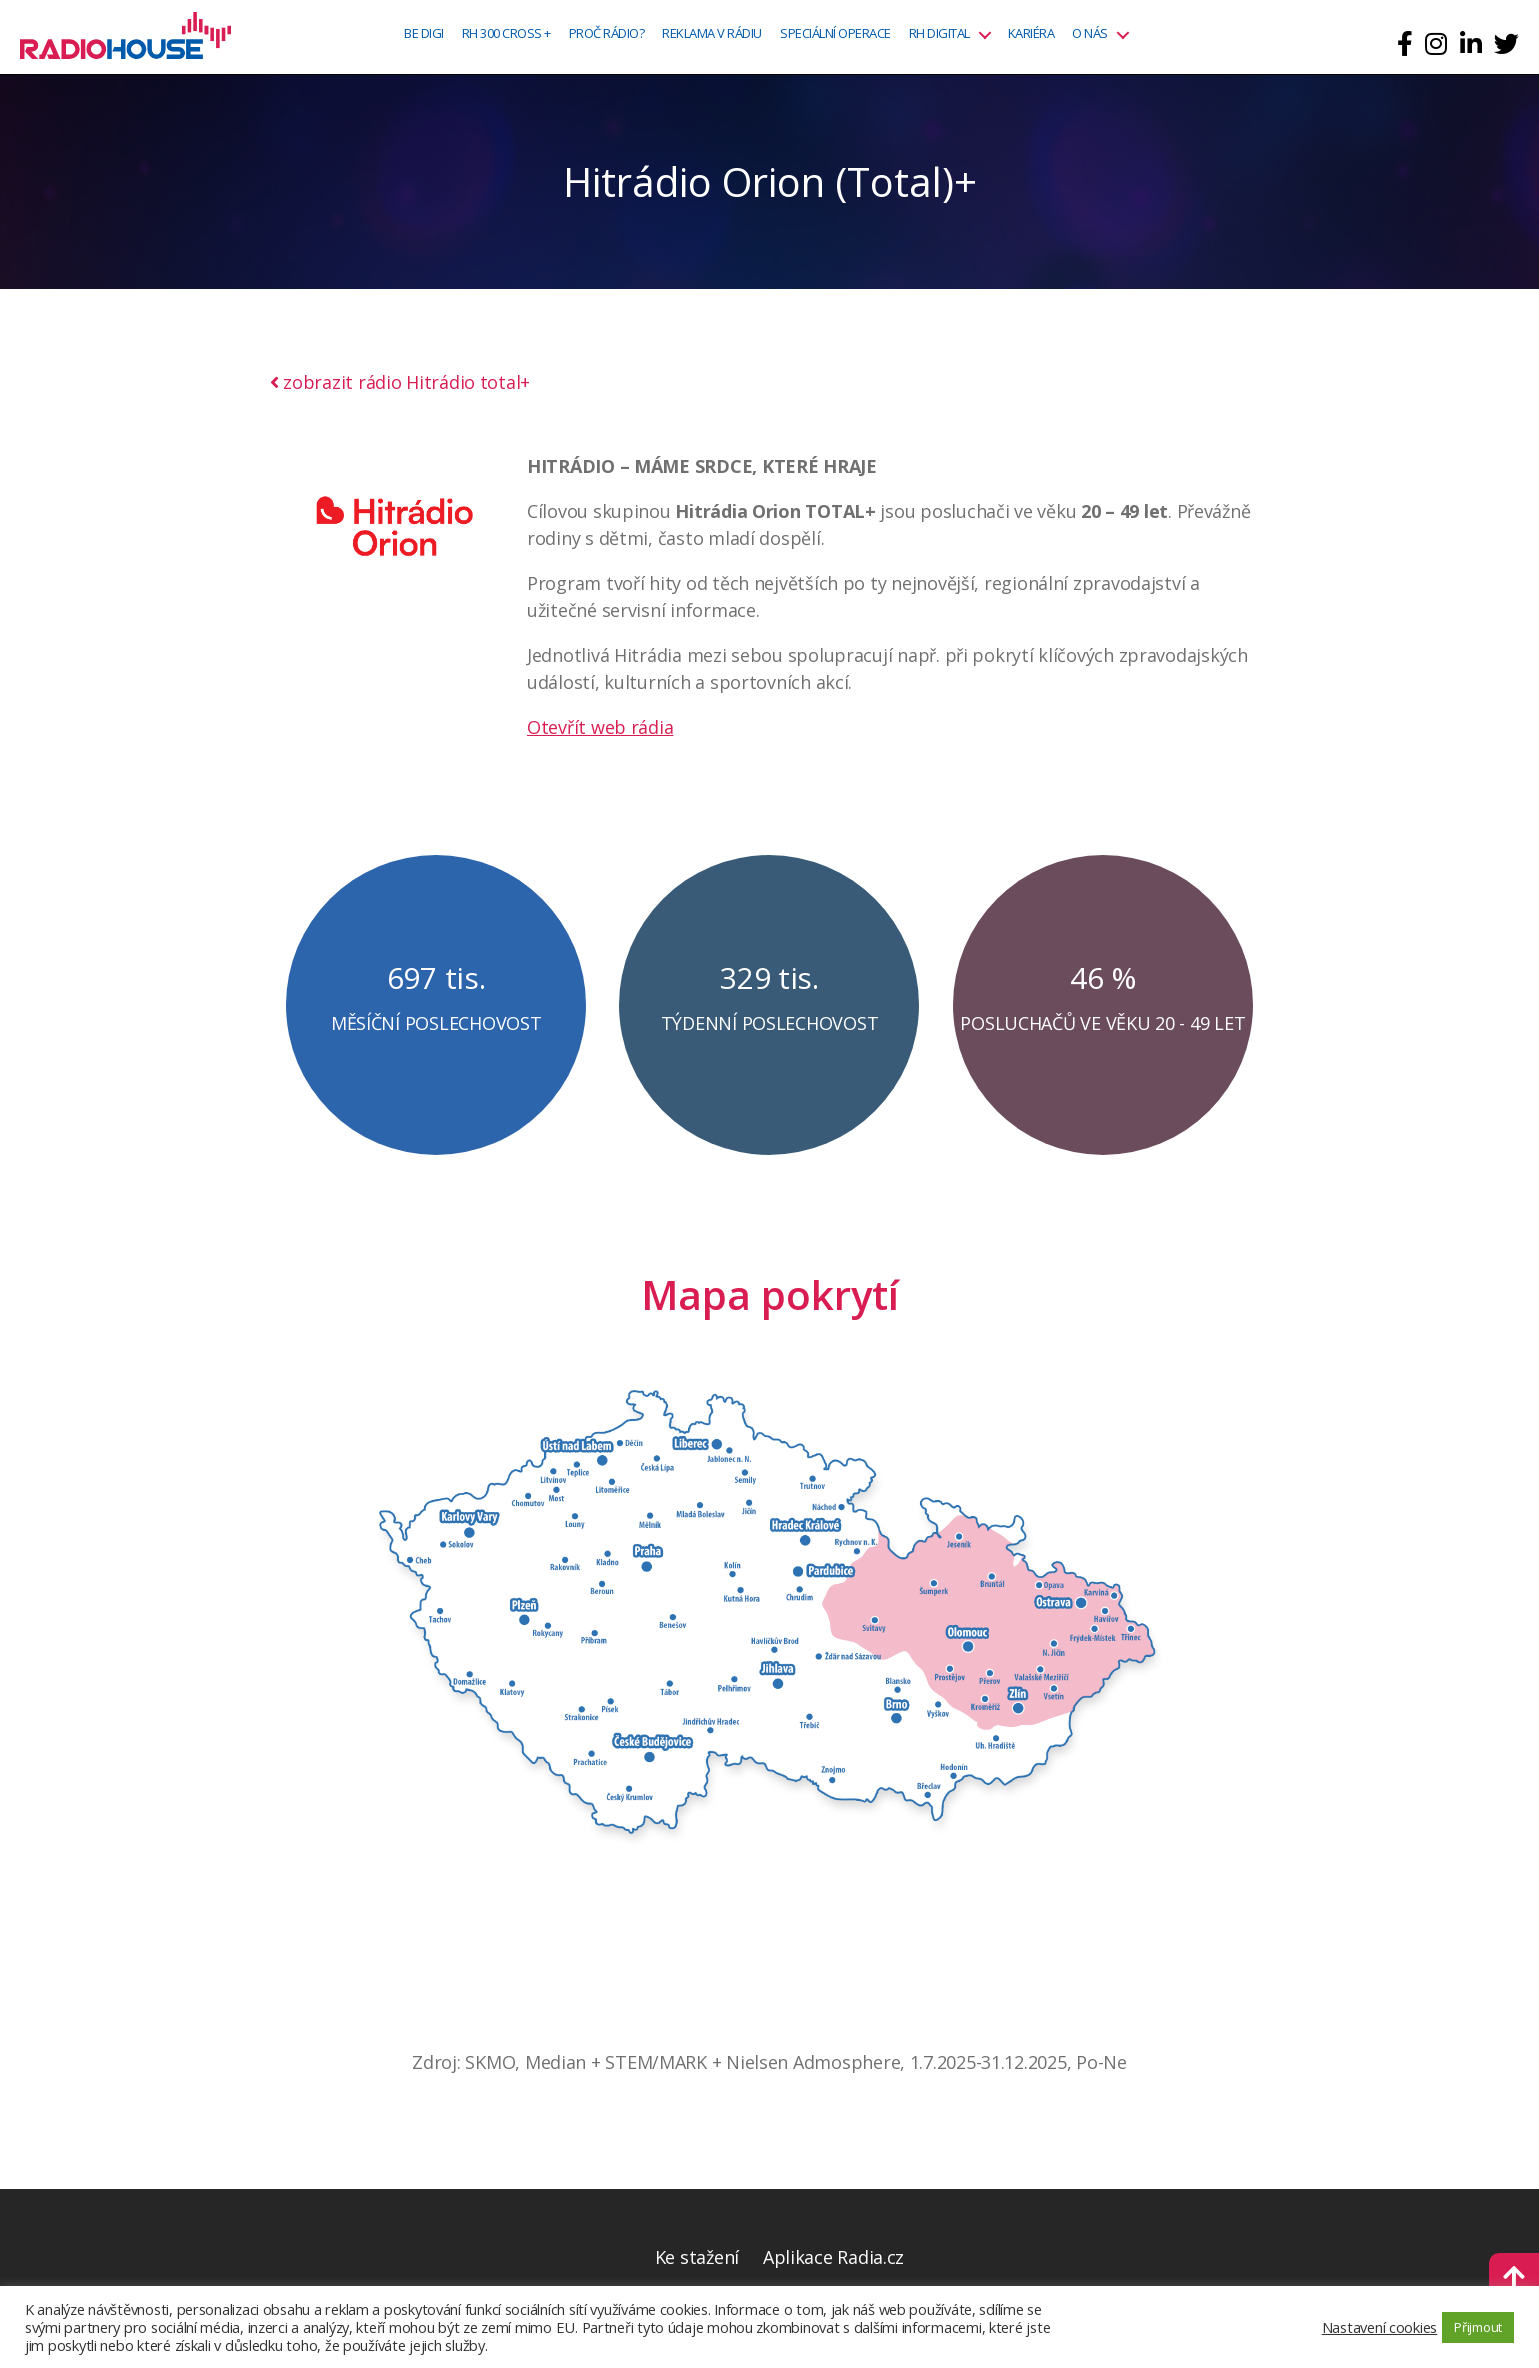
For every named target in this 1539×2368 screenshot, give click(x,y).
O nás (1090, 34)
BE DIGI (424, 34)
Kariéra (1031, 34)
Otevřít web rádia (600, 727)
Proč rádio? (607, 34)
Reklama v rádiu (712, 34)
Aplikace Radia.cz (833, 2257)
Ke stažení (697, 2257)
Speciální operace (835, 34)
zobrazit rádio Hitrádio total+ (400, 382)
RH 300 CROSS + (506, 34)
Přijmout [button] (1478, 2327)
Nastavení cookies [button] (1379, 2327)
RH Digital (939, 34)
